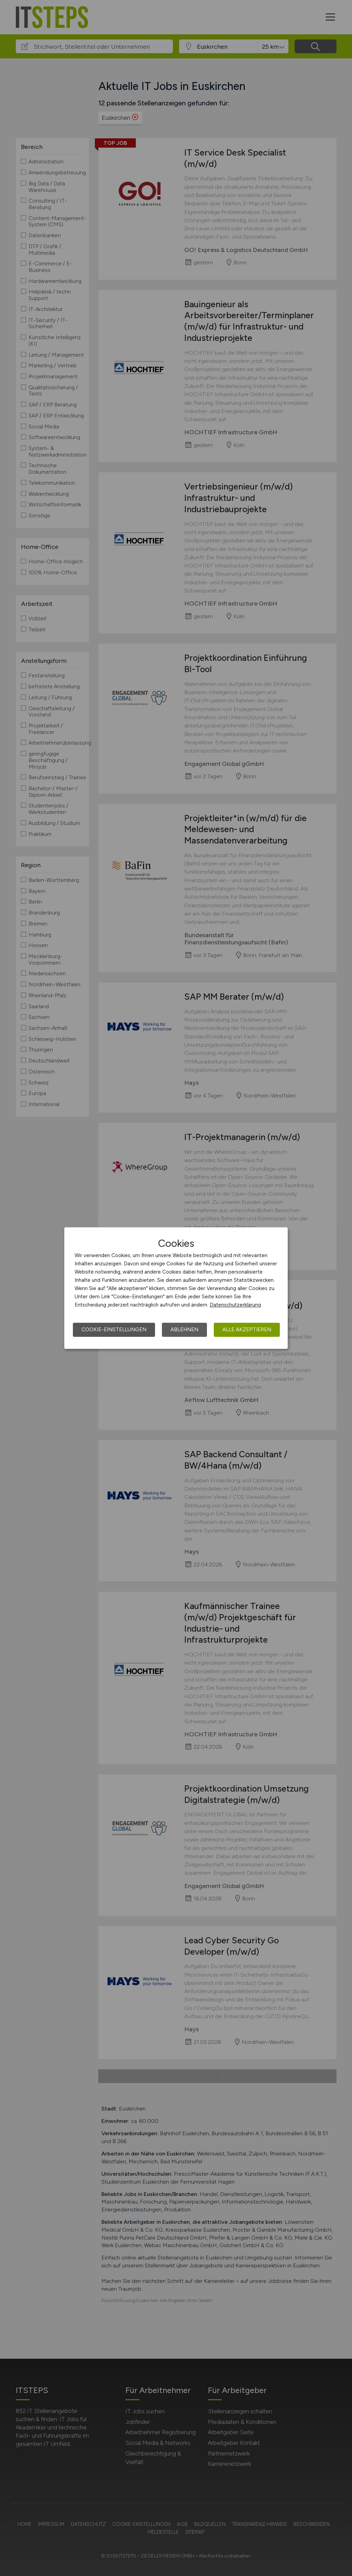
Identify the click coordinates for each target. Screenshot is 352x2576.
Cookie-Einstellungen (113, 1329)
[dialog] (176, 1288)
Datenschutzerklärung (235, 1305)
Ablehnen (184, 1329)
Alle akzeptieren (246, 1329)
